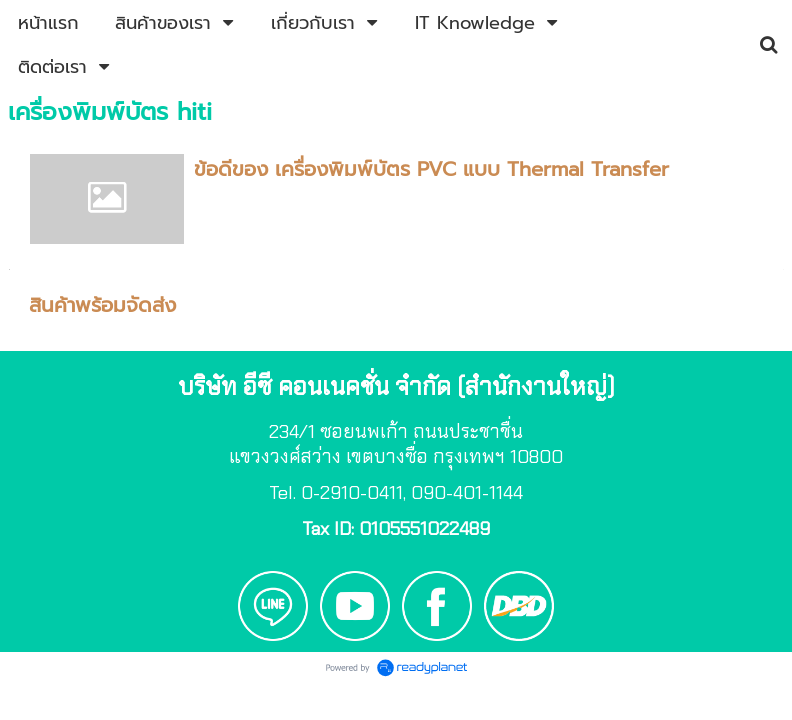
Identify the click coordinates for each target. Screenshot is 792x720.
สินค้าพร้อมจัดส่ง (102, 305)
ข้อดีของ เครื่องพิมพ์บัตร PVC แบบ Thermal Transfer (431, 169)
